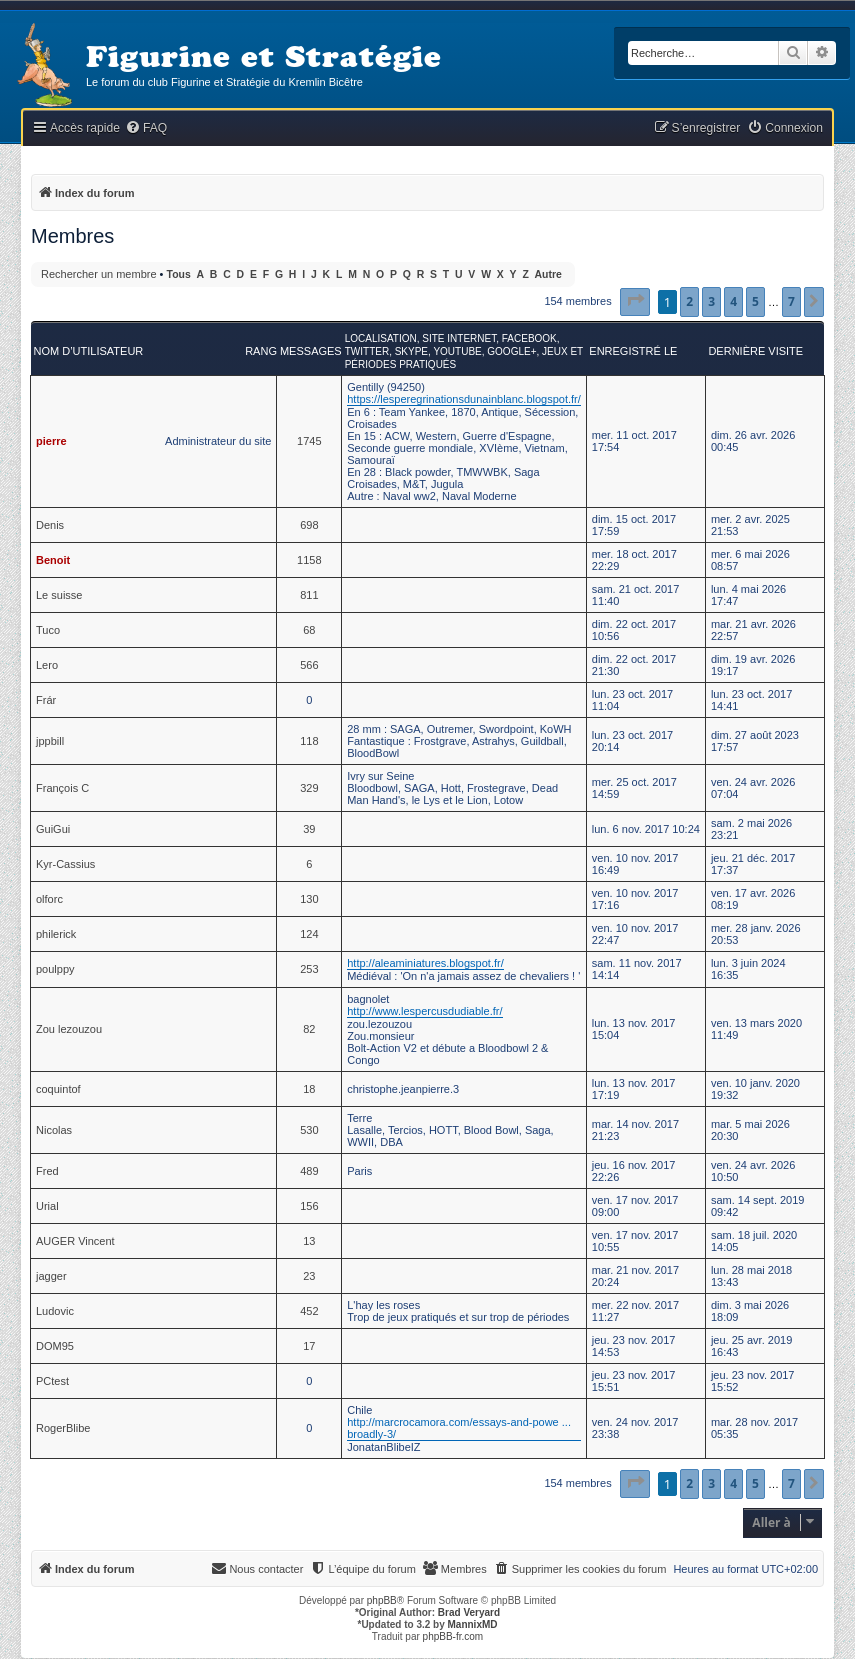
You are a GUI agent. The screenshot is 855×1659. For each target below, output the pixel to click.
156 (309, 1206)
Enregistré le (633, 351)
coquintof (58, 1089)
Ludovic (55, 1311)
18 (309, 1089)
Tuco (48, 630)
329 (309, 788)
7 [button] (791, 301)
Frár (46, 700)
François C (62, 788)
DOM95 (55, 1346)
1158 (309, 560)
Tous (179, 274)
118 (309, 741)
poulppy (55, 969)
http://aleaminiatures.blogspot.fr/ (425, 963)
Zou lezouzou (69, 1029)
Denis (50, 525)
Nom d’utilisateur (89, 351)
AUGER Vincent (75, 1241)
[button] (635, 302)
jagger (51, 1276)
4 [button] (733, 301)
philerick (56, 934)
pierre (51, 441)
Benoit (53, 560)
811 (309, 595)
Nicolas (54, 1130)
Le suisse (59, 595)
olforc (49, 899)
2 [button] (689, 301)
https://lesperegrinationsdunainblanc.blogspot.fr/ (464, 399)
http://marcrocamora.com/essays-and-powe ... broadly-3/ (459, 1428)
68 (309, 630)
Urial (47, 1206)
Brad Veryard (469, 1612)
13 (309, 1241)
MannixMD (473, 1624)
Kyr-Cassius (65, 864)
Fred (47, 1171)
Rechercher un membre (99, 274)
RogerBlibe (63, 1428)
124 (309, 934)
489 (309, 1171)
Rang (261, 351)
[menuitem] (146, 128)
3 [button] (711, 301)
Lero (47, 665)
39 (309, 829)
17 (309, 1346)
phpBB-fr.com (453, 1636)
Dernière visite (755, 351)
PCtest (52, 1381)
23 (309, 1276)
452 (309, 1311)
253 (309, 969)
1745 (309, 441)
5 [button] (755, 301)
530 (309, 1130)
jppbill (50, 741)
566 (309, 665)
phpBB (382, 1600)
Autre (548, 274)
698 (309, 525)
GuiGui (53, 829)
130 (309, 899)
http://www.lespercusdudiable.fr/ (424, 1011)
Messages (311, 351)
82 (309, 1029)
